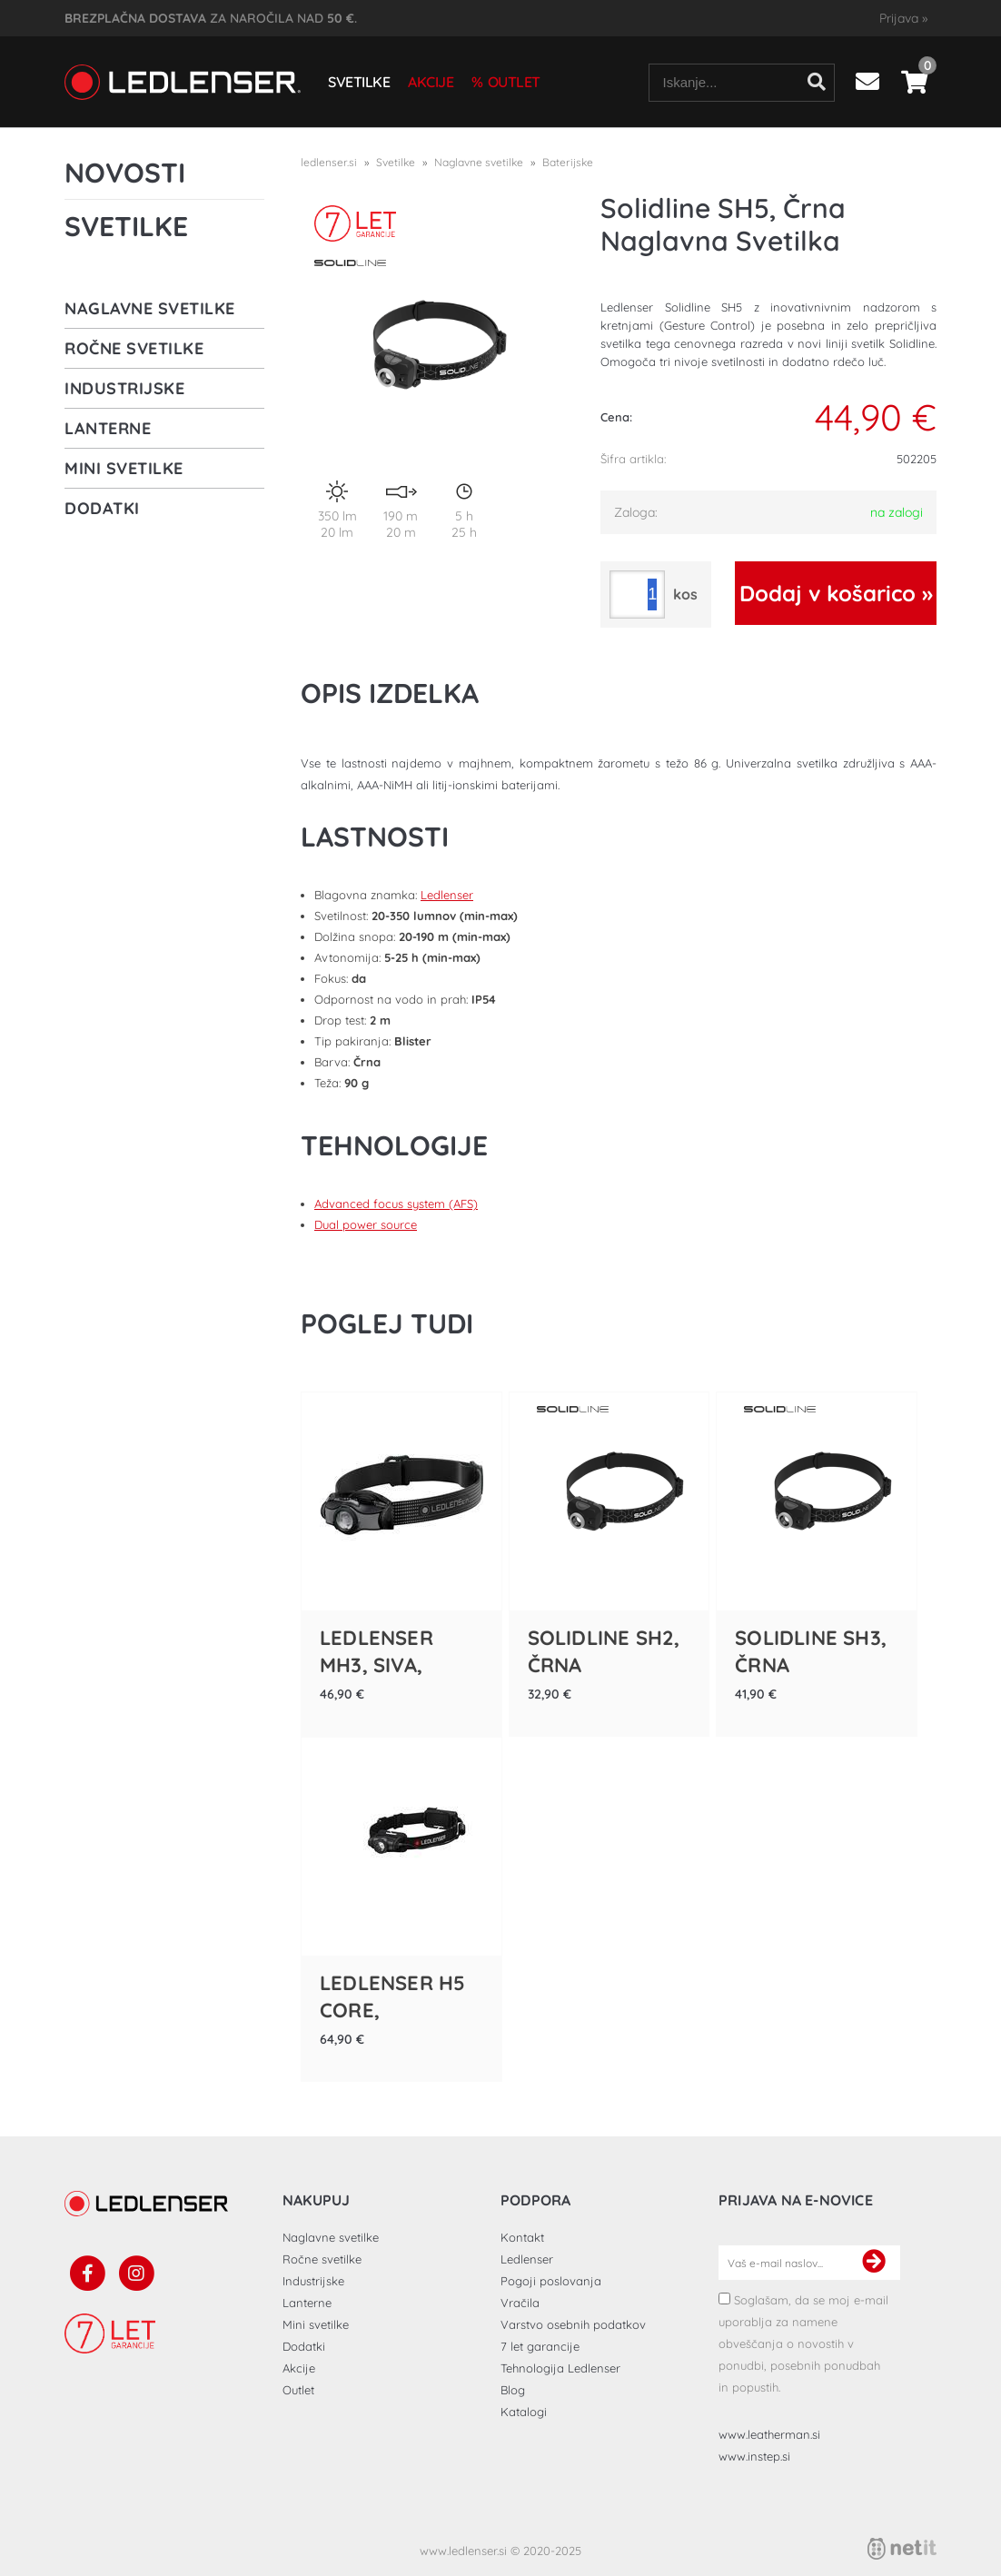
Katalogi (523, 2411)
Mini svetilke (123, 468)
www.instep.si (754, 2456)
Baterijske (567, 162)
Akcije (430, 82)
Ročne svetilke (133, 348)
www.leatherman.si (769, 2434)
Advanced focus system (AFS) (396, 1203)
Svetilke (359, 82)
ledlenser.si (329, 162)
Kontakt (522, 2237)
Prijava (903, 18)
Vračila (520, 2302)
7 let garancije (540, 2346)
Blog (512, 2390)
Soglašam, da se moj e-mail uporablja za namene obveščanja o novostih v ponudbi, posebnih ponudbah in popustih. (803, 2343)
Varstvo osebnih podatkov (573, 2324)
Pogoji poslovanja (550, 2281)
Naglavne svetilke (149, 308)
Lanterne (107, 428)
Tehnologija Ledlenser (560, 2368)
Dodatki (102, 508)
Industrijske (124, 388)
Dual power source (365, 1224)
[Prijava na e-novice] (874, 2262)
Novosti (124, 172)
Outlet (514, 82)
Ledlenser (447, 894)
